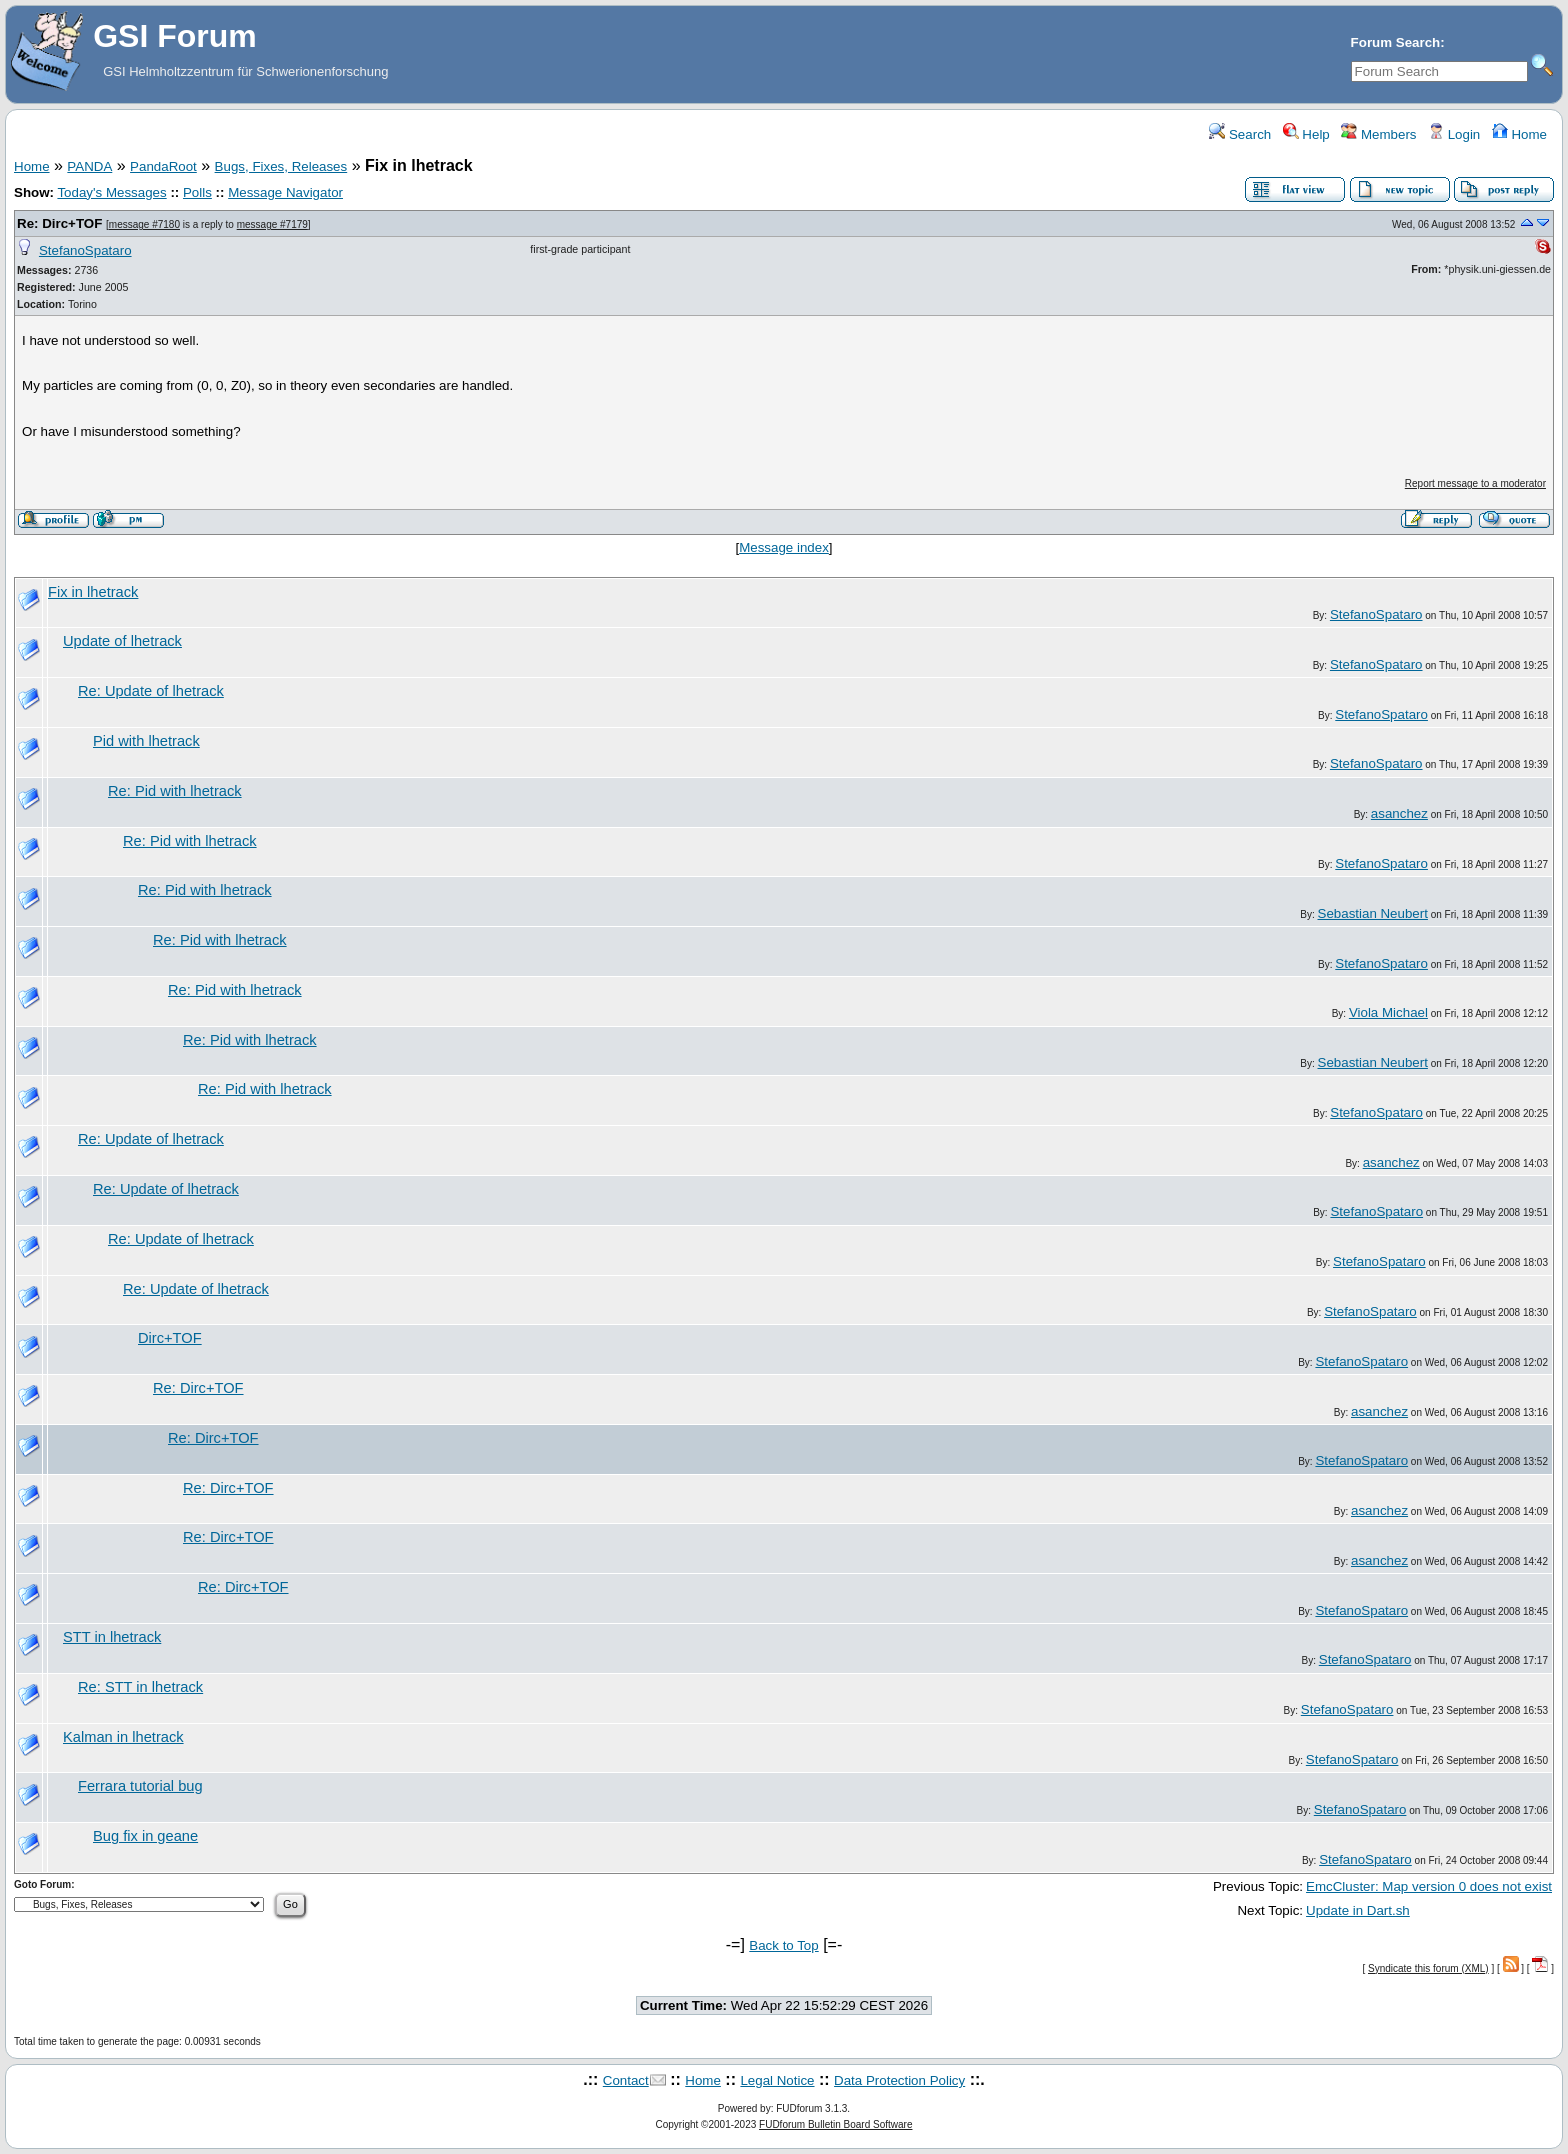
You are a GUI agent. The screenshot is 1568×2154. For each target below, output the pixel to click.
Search (1240, 134)
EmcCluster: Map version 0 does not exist (1429, 1886)
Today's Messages (111, 192)
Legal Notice (777, 2080)
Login (1454, 134)
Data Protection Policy (899, 2080)
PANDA (89, 166)
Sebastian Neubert (1373, 913)
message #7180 (144, 224)
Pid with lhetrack (146, 741)
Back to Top (783, 1945)
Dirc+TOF (170, 1338)
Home (1519, 134)
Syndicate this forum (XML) (1428, 1968)
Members (1378, 134)
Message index (784, 547)
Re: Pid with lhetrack (175, 791)
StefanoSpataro (85, 250)
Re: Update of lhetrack (151, 691)
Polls (197, 192)
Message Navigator (285, 192)
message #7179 (272, 224)
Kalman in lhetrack (123, 1737)
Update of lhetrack (122, 641)
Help (1306, 134)
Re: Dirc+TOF (59, 223)
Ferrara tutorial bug (140, 1786)
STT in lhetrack (112, 1637)
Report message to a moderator (1475, 483)
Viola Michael (1388, 1012)
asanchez (1399, 813)
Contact (626, 2080)
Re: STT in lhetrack (140, 1687)
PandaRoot (163, 166)
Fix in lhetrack (93, 592)
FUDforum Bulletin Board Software (835, 2124)
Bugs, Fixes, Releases (281, 166)
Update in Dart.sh (1358, 1910)
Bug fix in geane (145, 1836)
